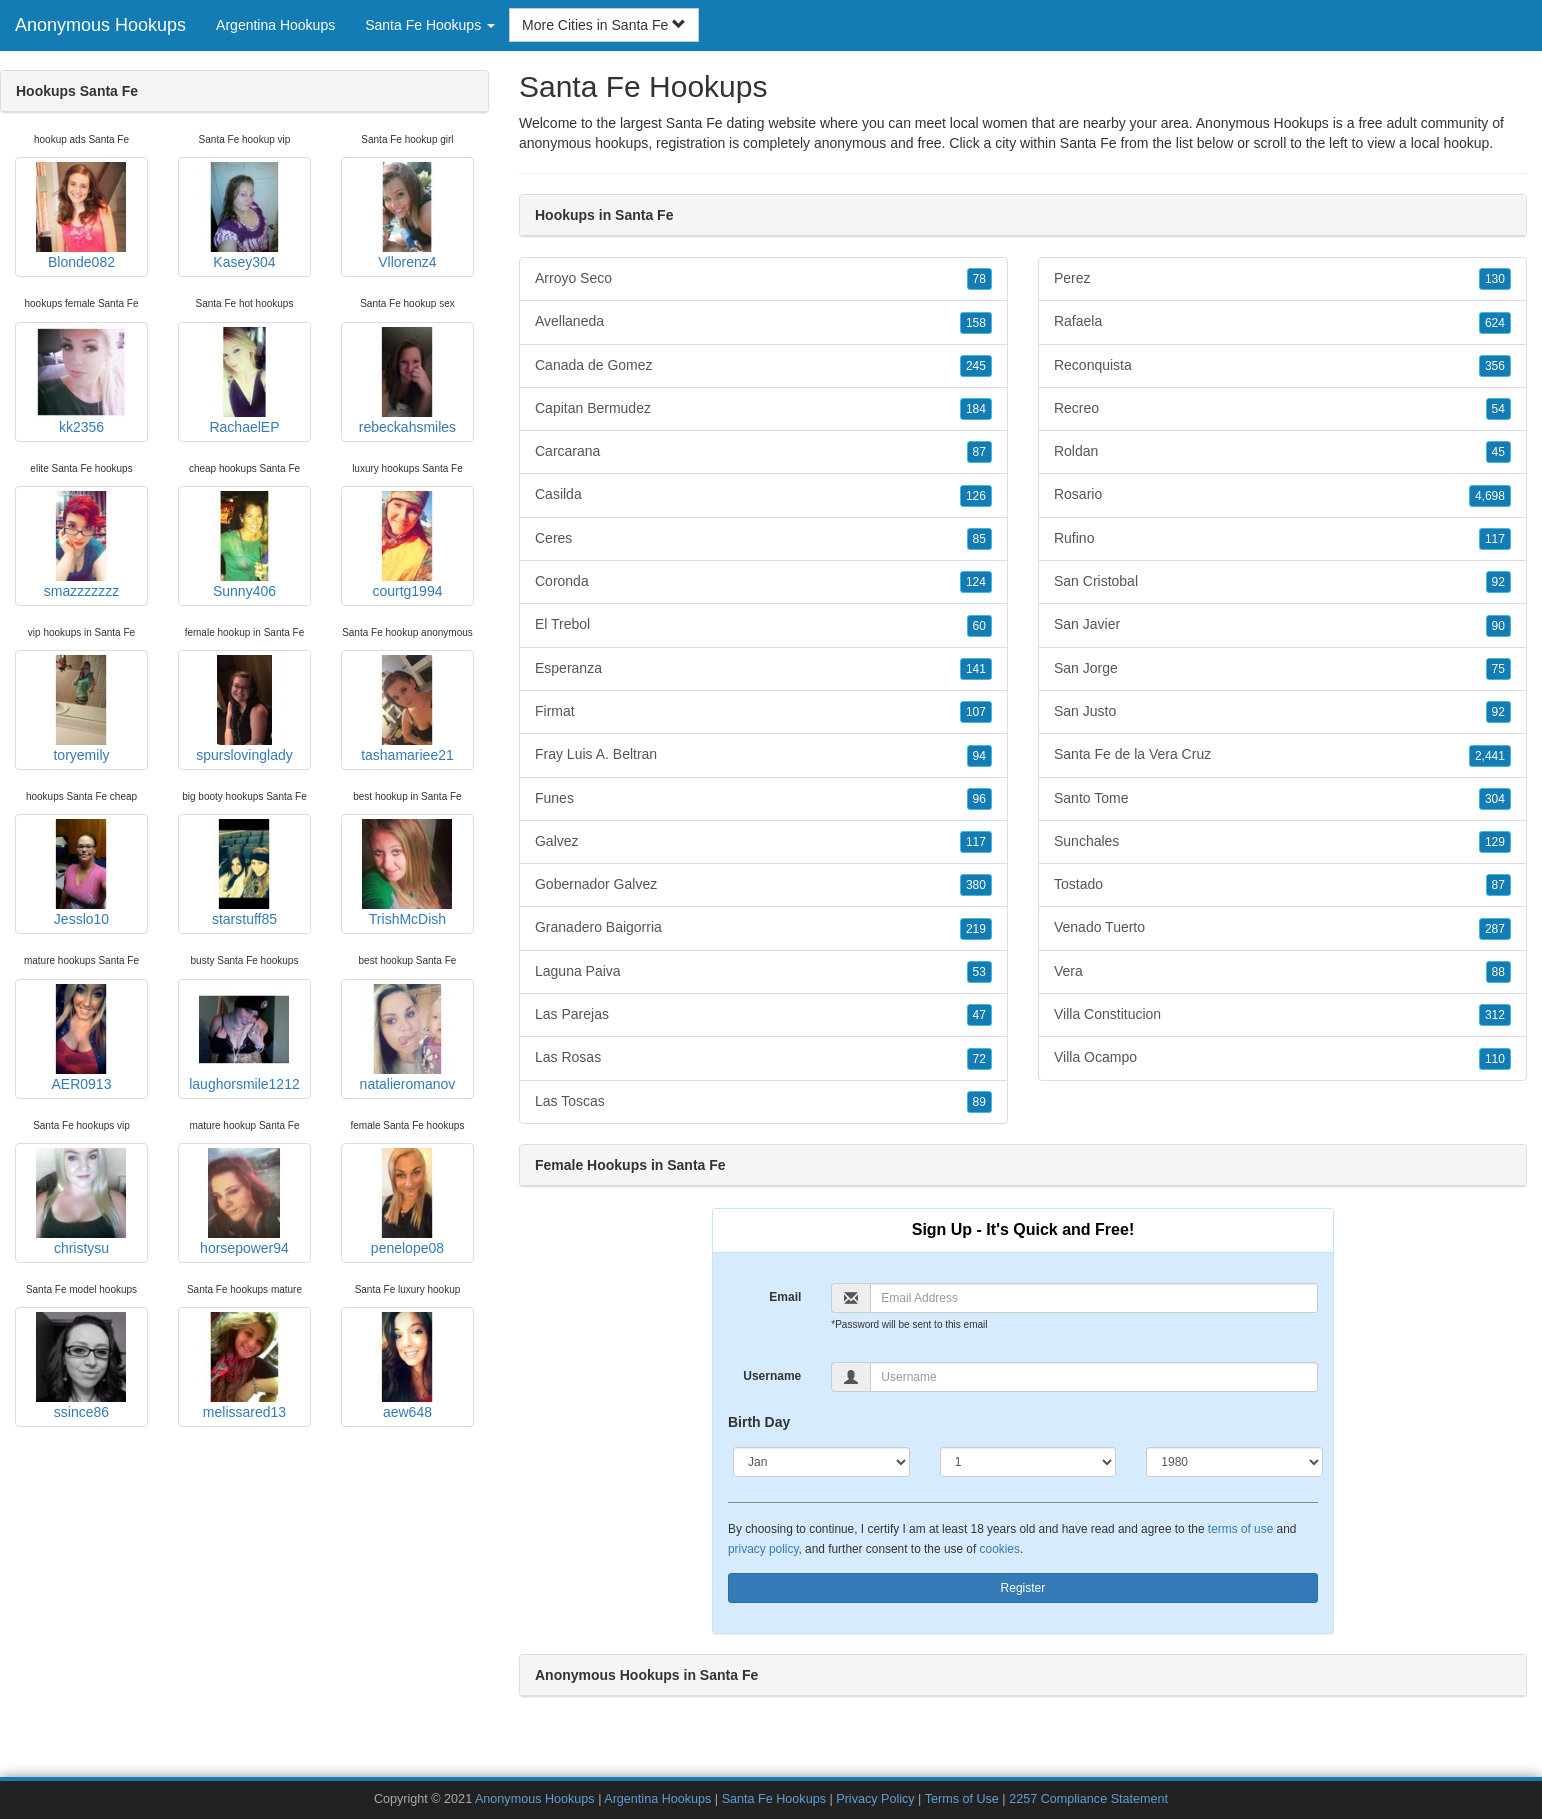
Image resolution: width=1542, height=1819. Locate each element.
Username (772, 1376)
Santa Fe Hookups (774, 1799)
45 (1498, 452)
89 (979, 1102)
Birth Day (759, 1422)
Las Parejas (763, 1015)
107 (976, 712)
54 (1498, 409)
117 (976, 842)
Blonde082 (81, 216)
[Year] (1234, 1462)
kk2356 (81, 381)
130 (1495, 279)
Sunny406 (244, 545)
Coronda (763, 582)
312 (1495, 1015)
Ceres (763, 539)
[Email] (1094, 1298)
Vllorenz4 (407, 216)
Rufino (1282, 539)
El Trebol (763, 625)
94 (979, 756)
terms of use (1240, 1529)
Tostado (1282, 885)
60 (979, 626)
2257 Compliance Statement (1088, 1799)
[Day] (1028, 1462)
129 (1495, 842)
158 (976, 323)
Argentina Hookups (275, 25)
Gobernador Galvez (763, 885)
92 (1498, 582)
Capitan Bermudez (763, 409)
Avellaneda (763, 322)
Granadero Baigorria (763, 928)
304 (1495, 799)
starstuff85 (244, 873)
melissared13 (244, 1366)
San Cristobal (1282, 582)
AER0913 (81, 1038)
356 (1495, 366)
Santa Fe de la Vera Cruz (1282, 755)
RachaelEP (244, 381)
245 (976, 366)
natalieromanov (408, 1038)
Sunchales (1282, 842)
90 (1498, 626)
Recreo (1282, 409)
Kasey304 (244, 216)
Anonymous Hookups (100, 25)
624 (1495, 323)
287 (1495, 929)
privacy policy (763, 1549)
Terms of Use (962, 1799)
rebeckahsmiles (407, 381)
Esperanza (763, 669)
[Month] (821, 1462)
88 (1498, 972)
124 (976, 582)
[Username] (1094, 1377)
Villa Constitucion (1282, 1015)
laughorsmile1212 (244, 1038)
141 (976, 669)
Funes (763, 799)
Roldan (1282, 452)
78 (979, 279)
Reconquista (1282, 366)
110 (1495, 1059)
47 (979, 1015)
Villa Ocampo (1282, 1058)
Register (1023, 1588)
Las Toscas (763, 1102)
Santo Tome (1282, 799)
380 (976, 885)
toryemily (81, 709)
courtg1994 (407, 545)
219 (976, 929)
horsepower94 (244, 1202)
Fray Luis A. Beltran (763, 755)
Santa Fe (1088, 143)
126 (976, 496)
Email (785, 1297)
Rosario (1282, 495)
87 (979, 452)
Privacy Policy (875, 1799)
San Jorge (1282, 669)
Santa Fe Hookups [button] (430, 25)
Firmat (763, 712)
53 (979, 972)
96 (979, 799)
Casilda (763, 495)
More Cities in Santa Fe (604, 25)
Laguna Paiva (763, 972)
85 (979, 539)
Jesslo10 (81, 873)
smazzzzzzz (81, 545)
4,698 (1490, 496)
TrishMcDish (407, 873)
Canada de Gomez (763, 366)
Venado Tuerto (1282, 928)
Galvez (763, 842)
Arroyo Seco (763, 279)
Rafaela (1282, 322)
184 (976, 409)
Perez (1282, 279)
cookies (1000, 1549)
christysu (81, 1202)
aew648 (407, 1366)
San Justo (1282, 712)
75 (1498, 669)
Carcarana (763, 452)
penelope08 (407, 1202)
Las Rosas (763, 1058)
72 (979, 1059)
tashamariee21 (407, 709)
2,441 (1490, 756)
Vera (1282, 972)
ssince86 (81, 1366)
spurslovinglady (244, 709)
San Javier (1282, 625)
